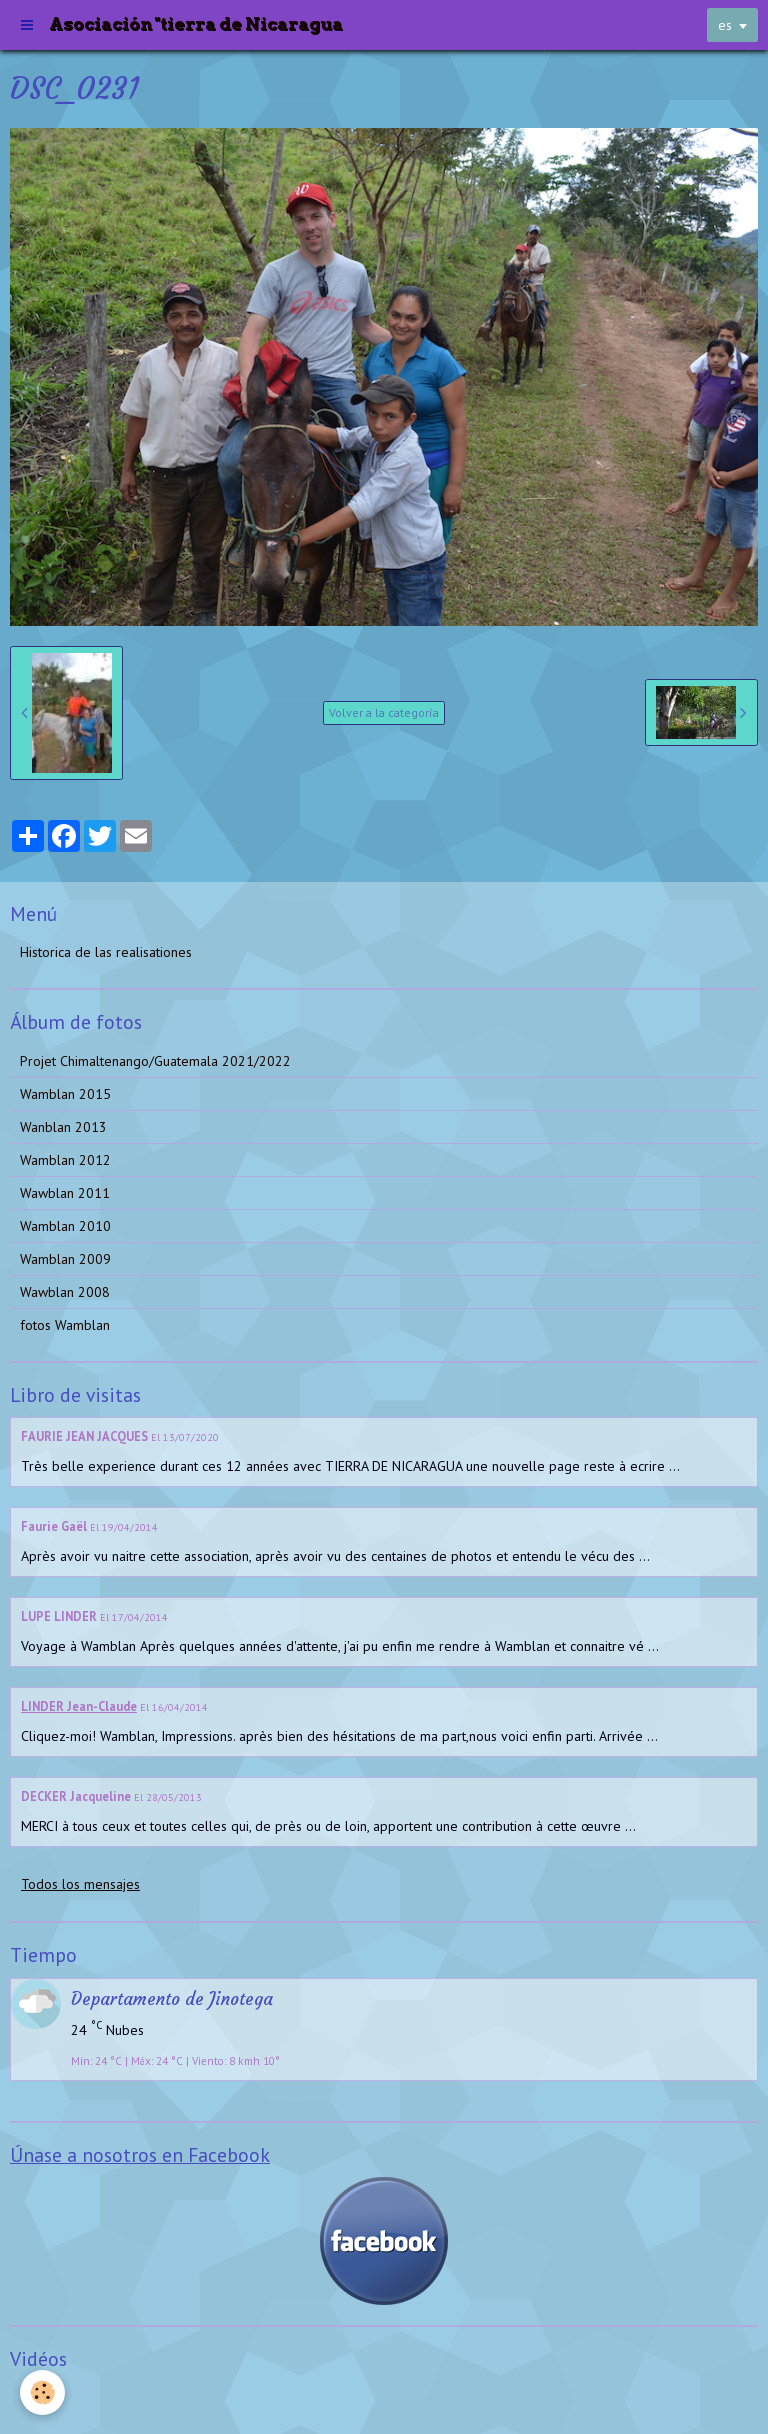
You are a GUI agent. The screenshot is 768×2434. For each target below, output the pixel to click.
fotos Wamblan (65, 1325)
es (725, 25)
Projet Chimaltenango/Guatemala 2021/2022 (155, 1061)
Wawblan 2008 (65, 1292)
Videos (40, 2398)
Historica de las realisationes (106, 952)
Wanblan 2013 (63, 1127)
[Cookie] (42, 2392)
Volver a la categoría (384, 712)
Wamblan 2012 (65, 1160)
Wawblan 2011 (65, 1193)
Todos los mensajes (80, 1884)
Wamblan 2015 (65, 1094)
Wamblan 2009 (65, 1259)
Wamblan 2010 (65, 1226)
